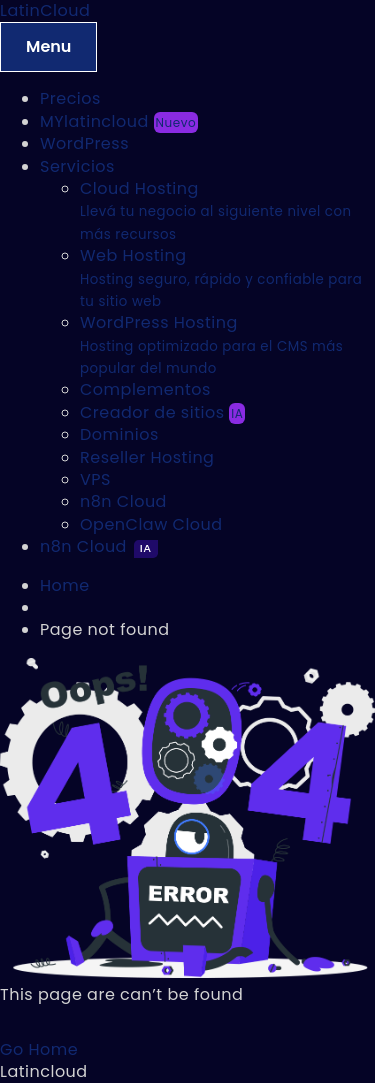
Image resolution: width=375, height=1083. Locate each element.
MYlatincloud (119, 121)
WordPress (84, 143)
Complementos (145, 389)
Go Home (39, 1049)
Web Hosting (221, 277)
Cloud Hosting (215, 210)
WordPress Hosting (211, 344)
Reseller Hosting (147, 457)
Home (65, 585)
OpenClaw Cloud (151, 524)
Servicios (77, 166)
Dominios (119, 434)
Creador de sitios (162, 412)
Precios (70, 98)
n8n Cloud (123, 501)
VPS (95, 479)
